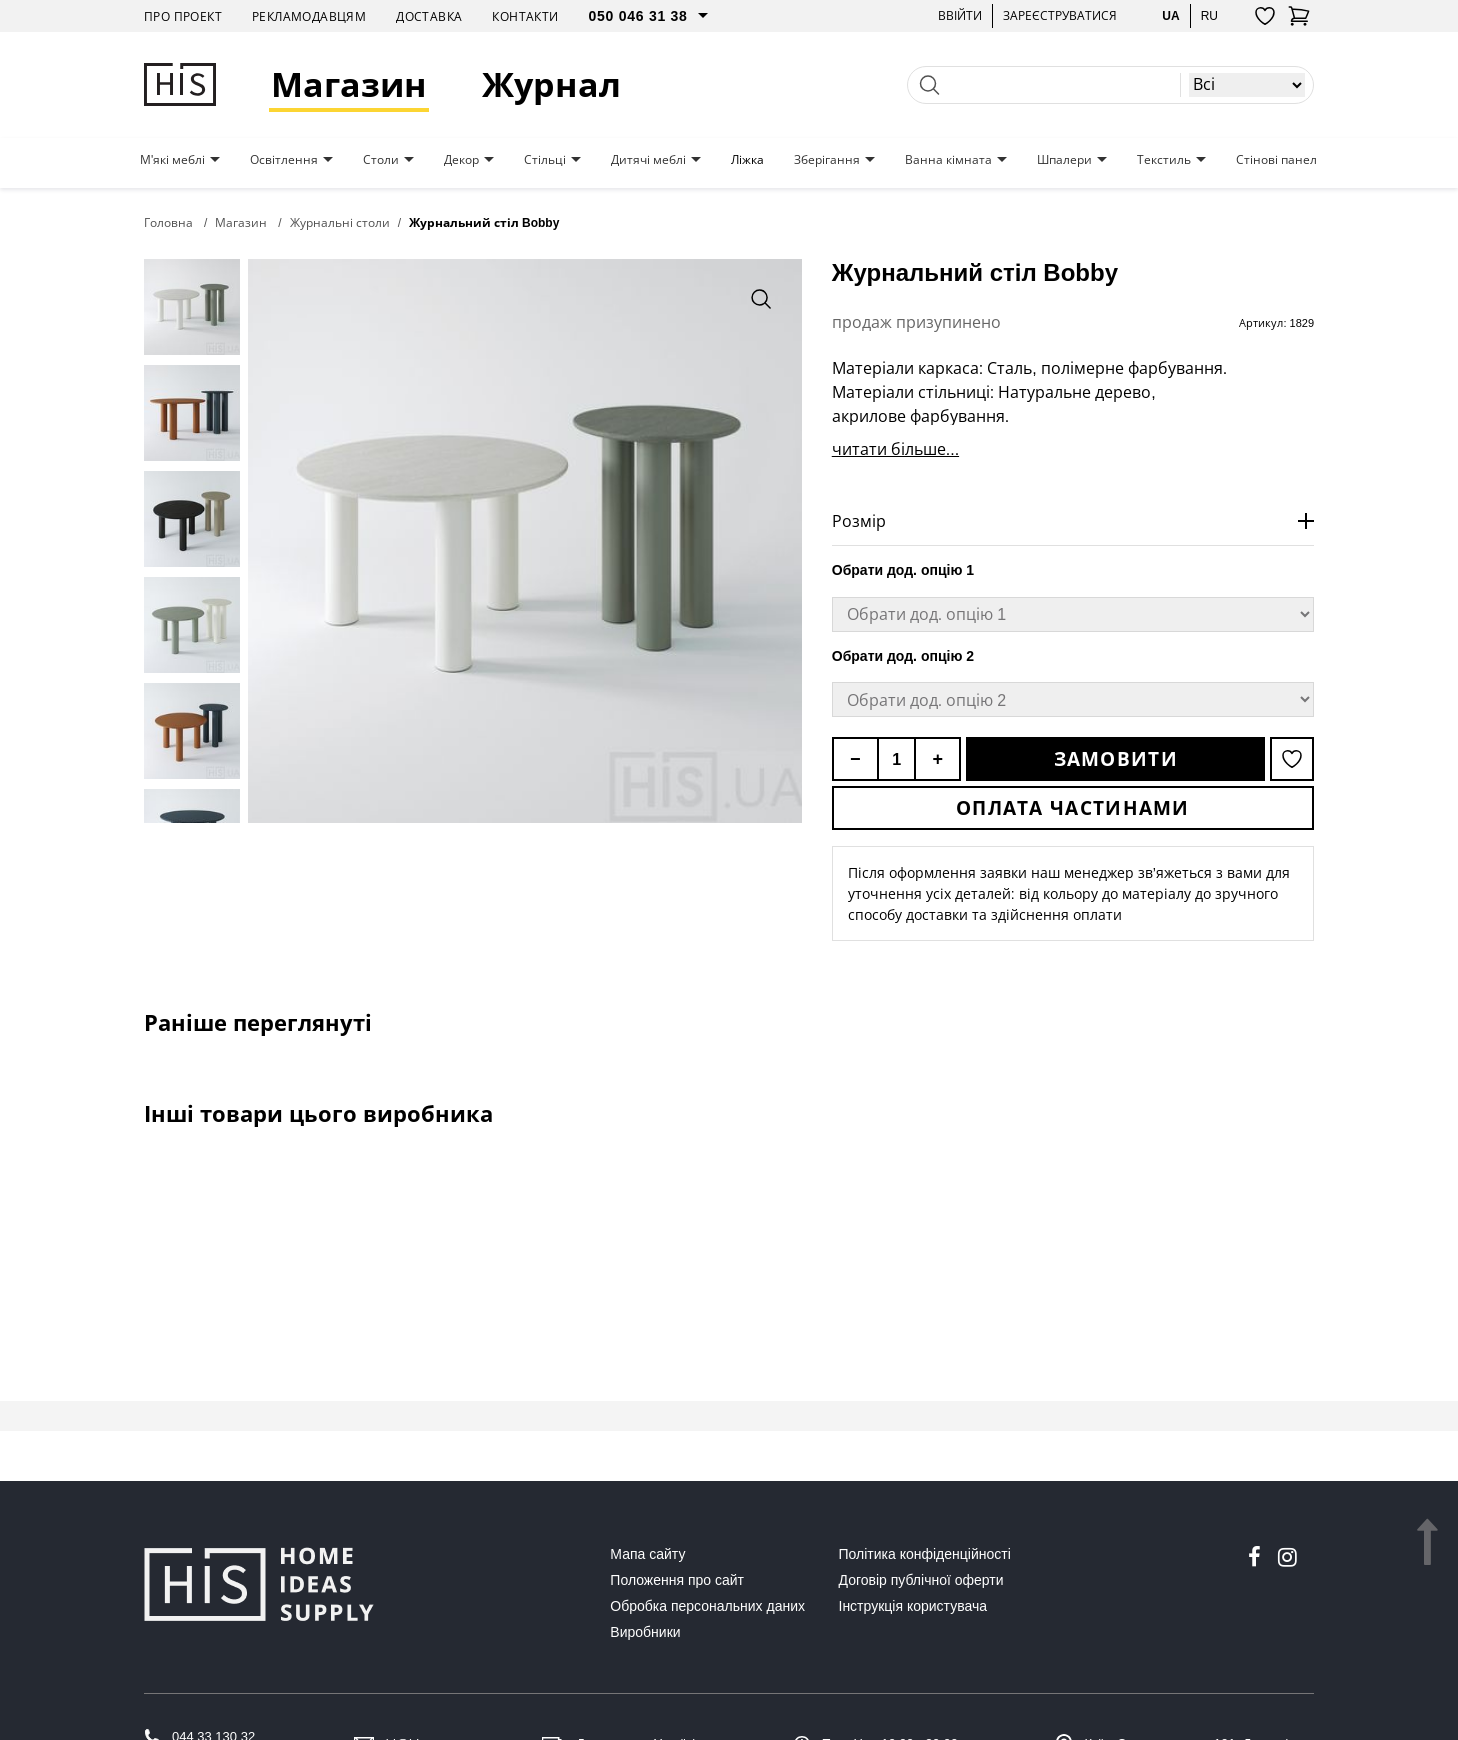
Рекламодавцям (309, 16)
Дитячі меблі (648, 160)
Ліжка (747, 160)
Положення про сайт (677, 1580)
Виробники (645, 1632)
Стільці (545, 160)
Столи (381, 160)
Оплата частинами (1073, 808)
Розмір (859, 521)
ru (1209, 15)
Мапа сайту (647, 1554)
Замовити (1116, 759)
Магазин (349, 84)
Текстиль (1164, 160)
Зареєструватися (1060, 15)
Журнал (551, 84)
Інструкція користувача (913, 1606)
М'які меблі (172, 160)
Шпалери (1064, 160)
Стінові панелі (1278, 160)
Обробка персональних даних (707, 1606)
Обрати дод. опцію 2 (903, 656)
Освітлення (284, 160)
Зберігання (827, 160)
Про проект (183, 16)
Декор (461, 160)
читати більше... (895, 449)
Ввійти (960, 15)
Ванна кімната (948, 160)
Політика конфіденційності (925, 1554)
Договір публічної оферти (921, 1580)
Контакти (525, 16)
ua (1170, 15)
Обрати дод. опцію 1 (903, 570)
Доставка (429, 16)
